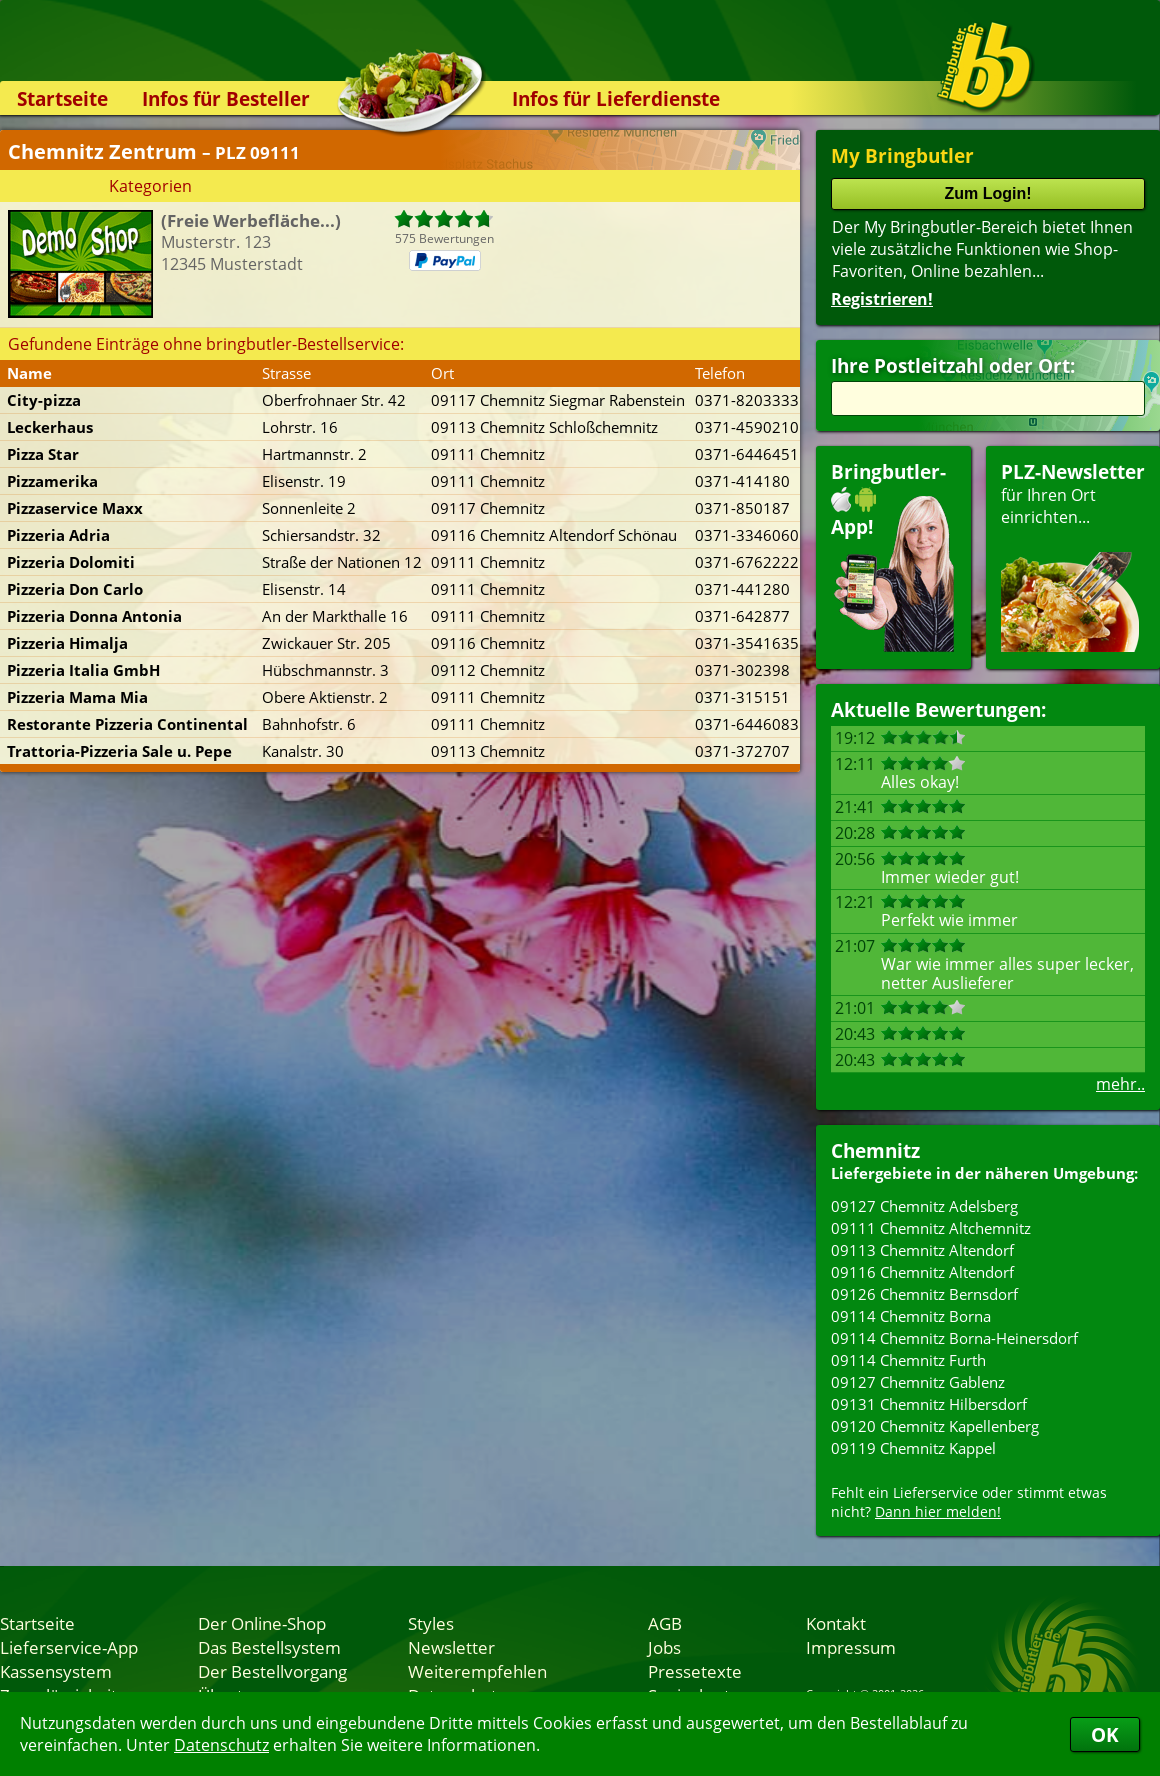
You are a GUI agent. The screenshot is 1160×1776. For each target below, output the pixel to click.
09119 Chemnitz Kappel (913, 1448)
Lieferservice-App (69, 1647)
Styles (431, 1623)
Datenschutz (221, 1745)
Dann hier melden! (938, 1511)
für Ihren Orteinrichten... (1073, 555)
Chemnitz (875, 1150)
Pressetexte (695, 1671)
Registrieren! (882, 299)
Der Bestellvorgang (272, 1671)
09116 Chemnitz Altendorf (922, 1272)
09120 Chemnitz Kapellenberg (935, 1426)
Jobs (664, 1647)
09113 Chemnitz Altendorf (922, 1250)
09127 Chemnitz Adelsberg (924, 1206)
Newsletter (451, 1647)
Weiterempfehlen (477, 1671)
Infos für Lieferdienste (616, 98)
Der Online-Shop (262, 1623)
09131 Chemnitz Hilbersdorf (929, 1404)
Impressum (851, 1647)
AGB (665, 1623)
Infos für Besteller (226, 98)
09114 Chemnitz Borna (911, 1316)
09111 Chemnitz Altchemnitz (931, 1228)
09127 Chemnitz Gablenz (918, 1382)
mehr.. (1120, 1084)
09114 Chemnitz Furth (908, 1360)
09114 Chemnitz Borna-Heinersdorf (954, 1338)
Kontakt (836, 1623)
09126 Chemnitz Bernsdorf (924, 1294)
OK (1105, 1734)
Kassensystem (56, 1671)
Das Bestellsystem (269, 1647)
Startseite (62, 98)
